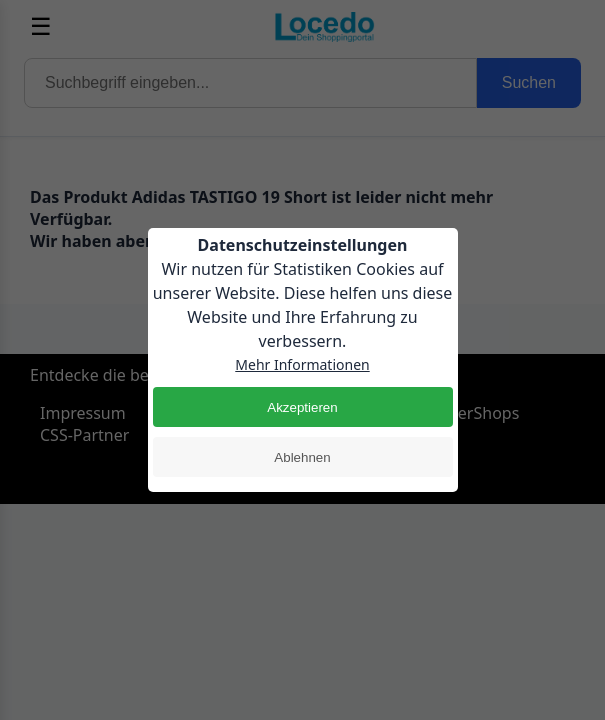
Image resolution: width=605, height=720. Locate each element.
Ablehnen (302, 457)
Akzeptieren (302, 407)
